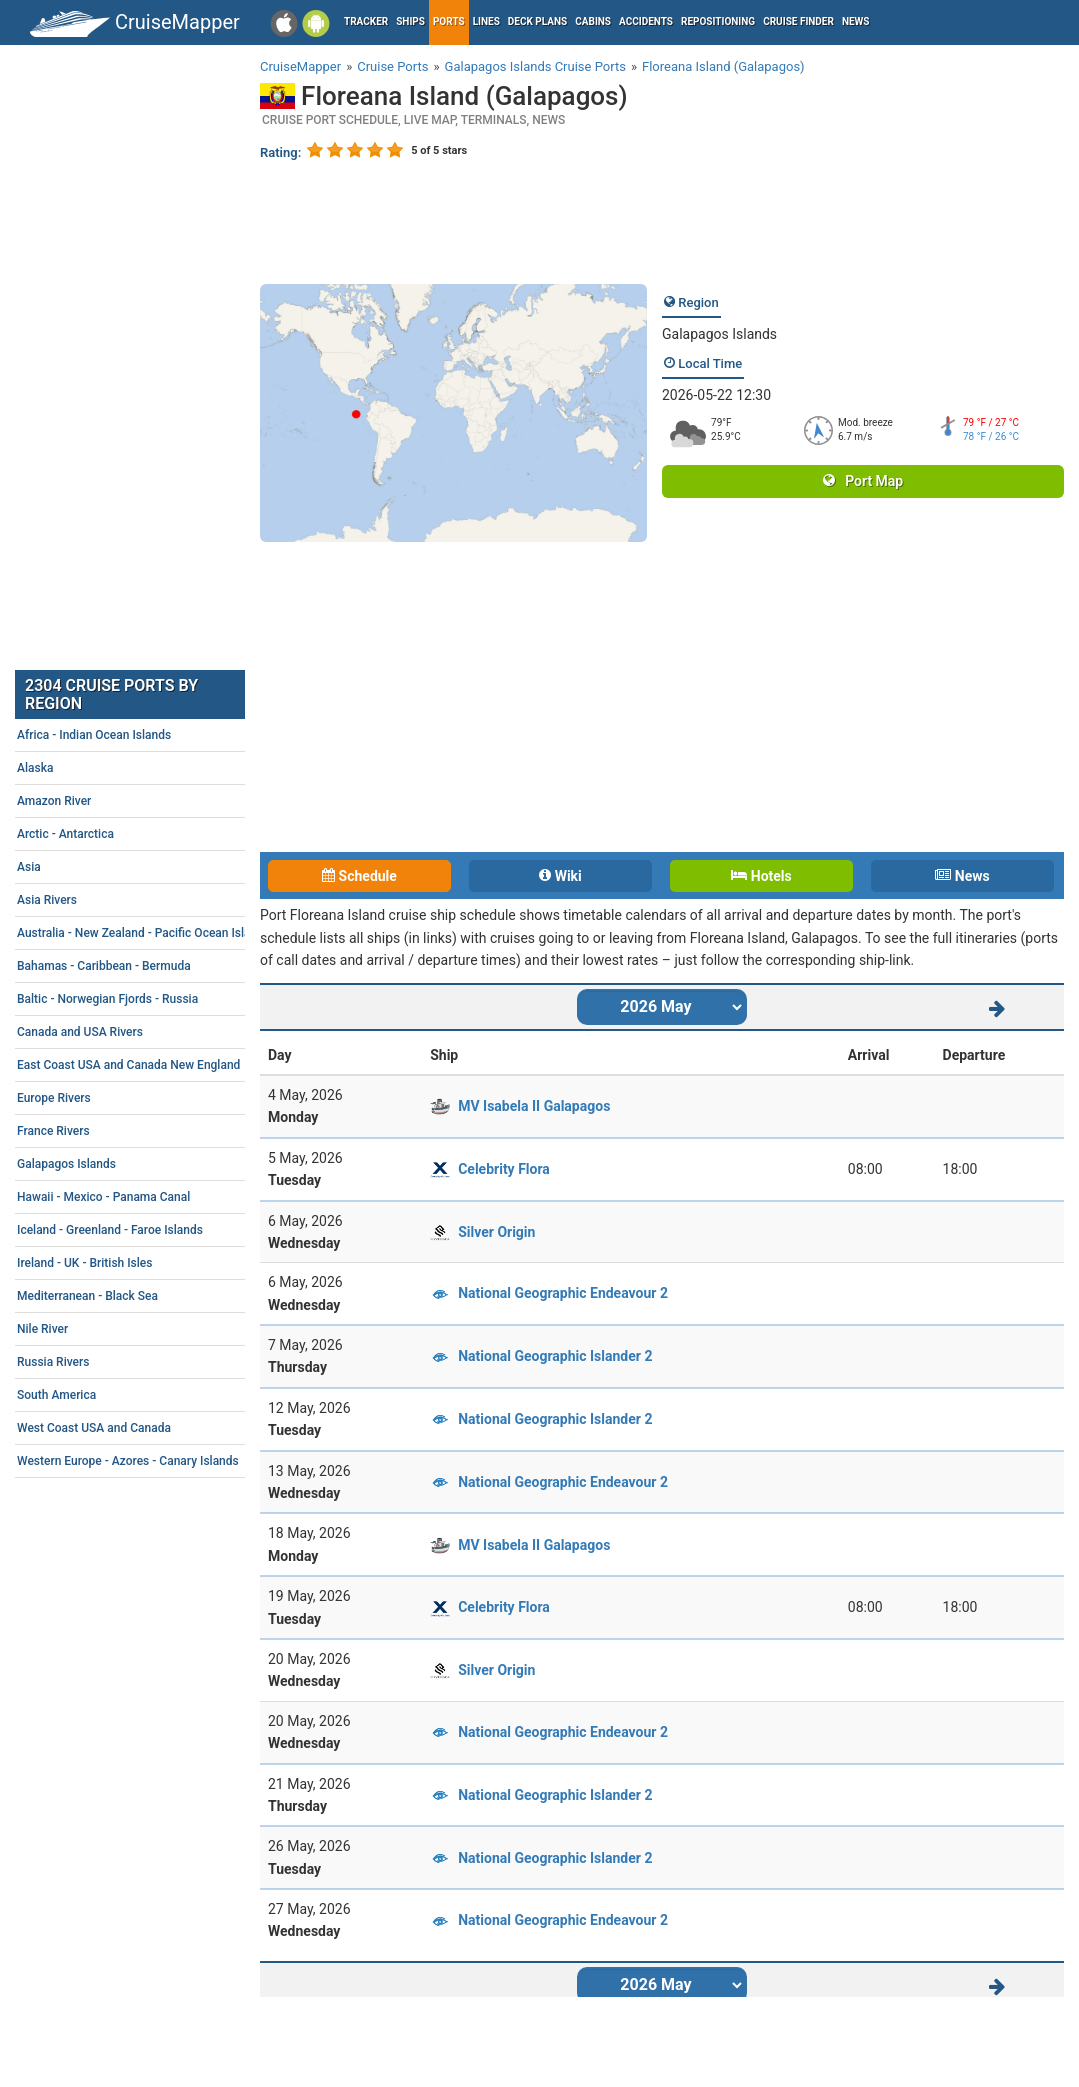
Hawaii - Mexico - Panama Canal (165, 1197)
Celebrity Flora (504, 1169)
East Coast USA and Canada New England (165, 1065)
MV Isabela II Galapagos (534, 1106)
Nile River (165, 1329)
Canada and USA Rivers (165, 1032)
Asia (165, 867)
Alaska (165, 768)
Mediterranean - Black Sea (165, 1296)
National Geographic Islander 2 (555, 1356)
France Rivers (165, 1131)
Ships (410, 21)
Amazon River (165, 801)
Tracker (366, 21)
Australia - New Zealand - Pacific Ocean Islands (165, 933)
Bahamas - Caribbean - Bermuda (165, 966)
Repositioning (718, 21)
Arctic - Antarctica (165, 834)
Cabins (593, 21)
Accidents (646, 21)
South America (165, 1395)
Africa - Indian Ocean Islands (165, 735)
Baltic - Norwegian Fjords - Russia (165, 999)
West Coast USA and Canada (165, 1428)
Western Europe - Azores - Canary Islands (165, 1461)
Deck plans (537, 21)
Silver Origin (496, 1232)
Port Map (863, 481)
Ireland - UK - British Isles (165, 1263)
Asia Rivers (165, 900)
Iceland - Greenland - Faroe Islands (165, 1230)
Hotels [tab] (761, 876)
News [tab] (962, 876)
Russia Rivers (165, 1362)
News (856, 21)
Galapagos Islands (719, 334)
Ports (449, 21)
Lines (486, 21)
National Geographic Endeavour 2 (563, 1293)
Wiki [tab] (560, 876)
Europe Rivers (165, 1098)
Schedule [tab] (359, 876)
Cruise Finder (798, 21)
